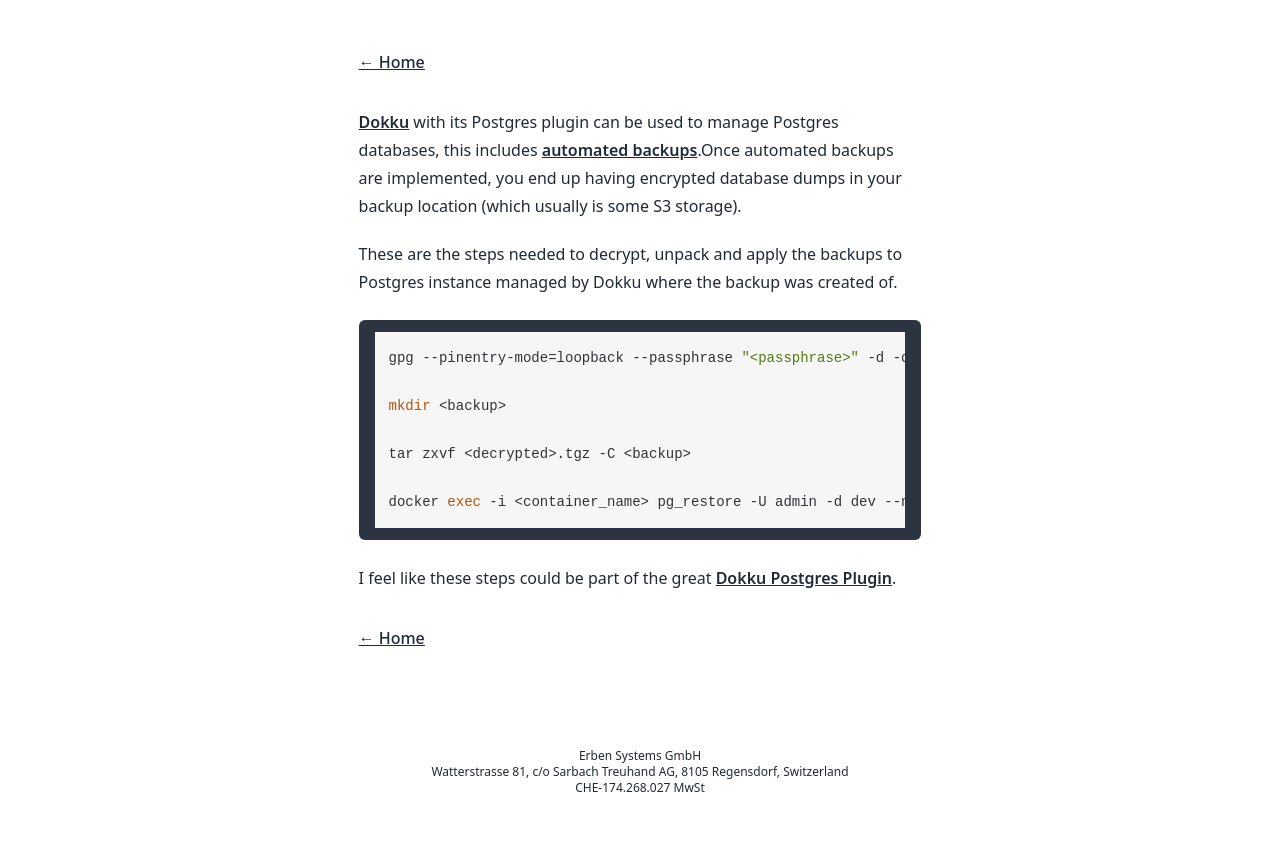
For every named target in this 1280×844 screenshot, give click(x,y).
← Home (392, 62)
